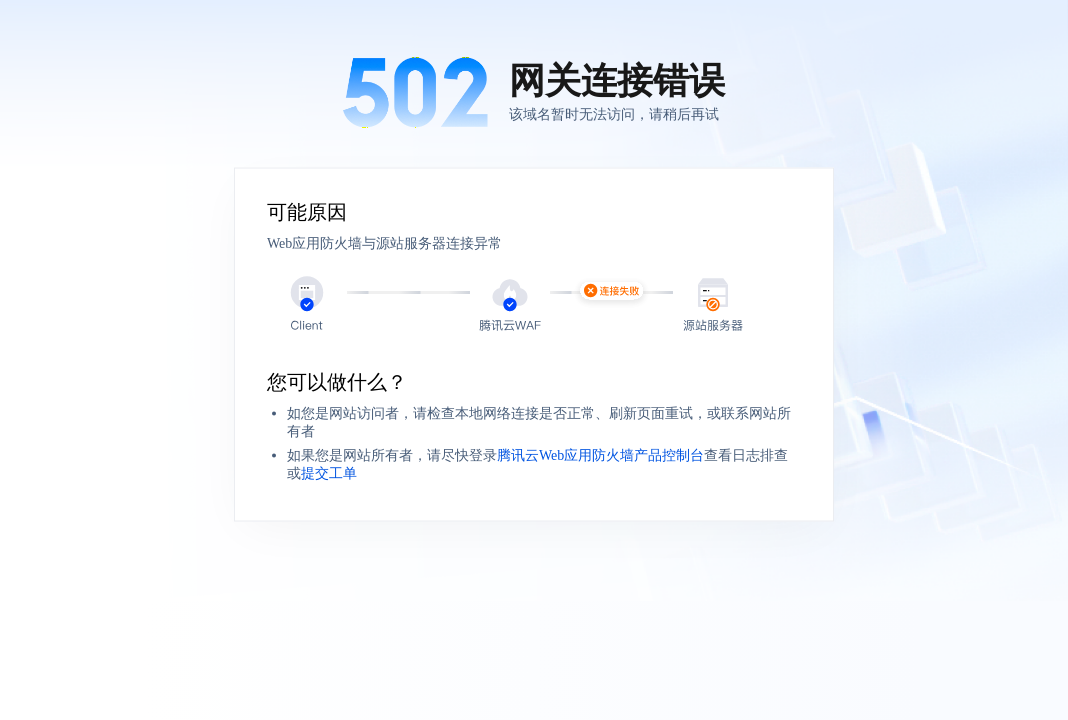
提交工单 (329, 473)
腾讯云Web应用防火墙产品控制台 (600, 455)
